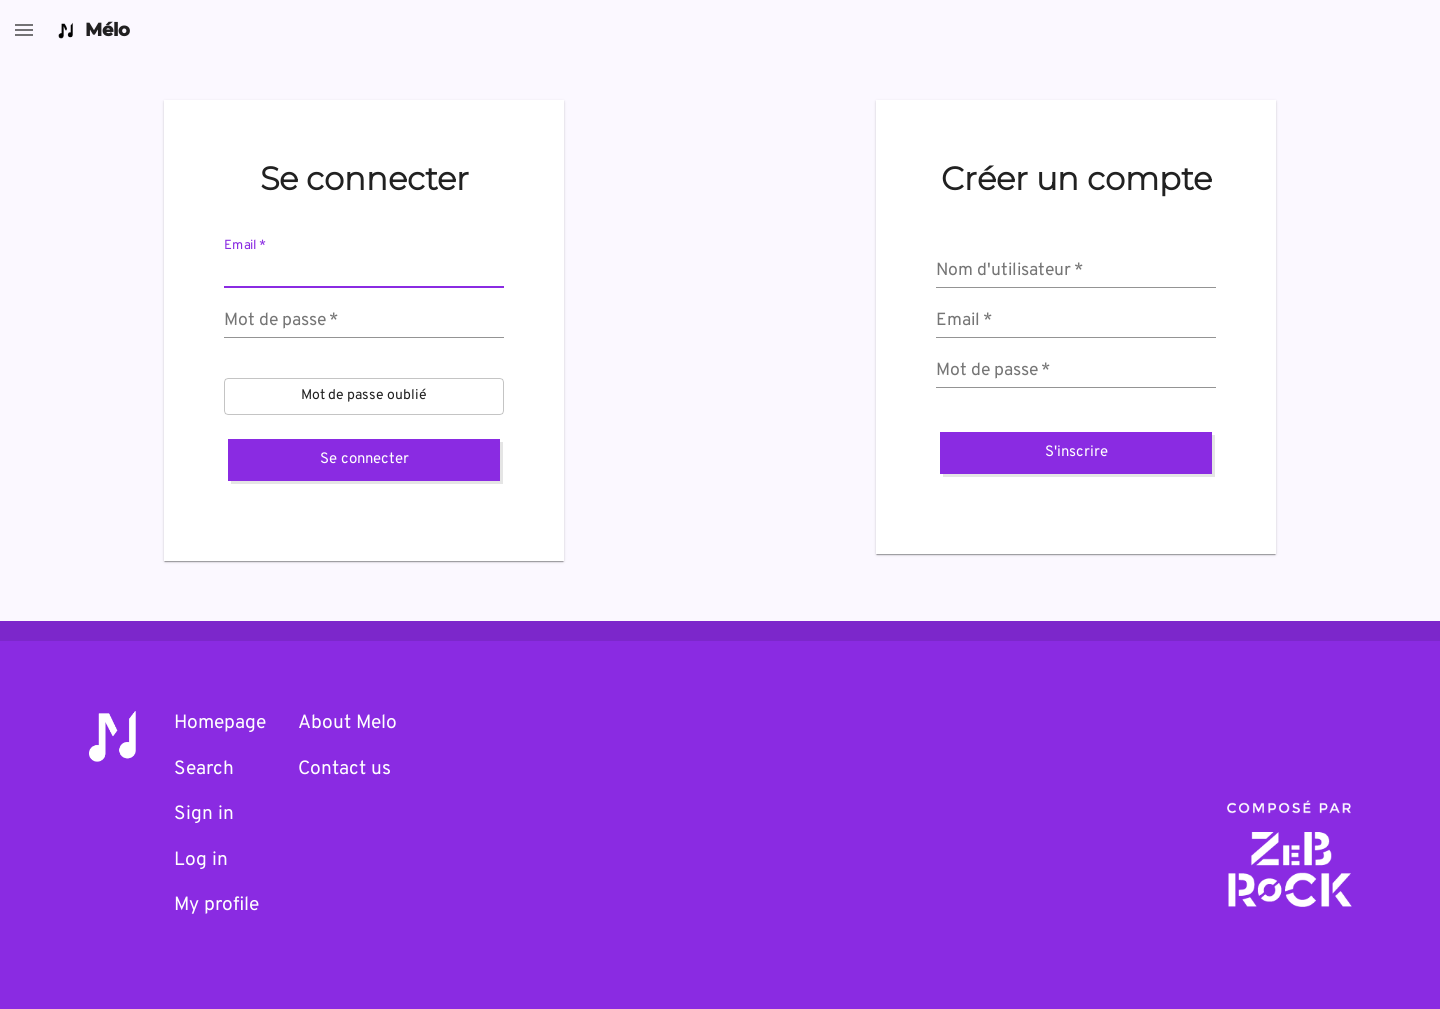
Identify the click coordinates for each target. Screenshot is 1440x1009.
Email (245, 246)
